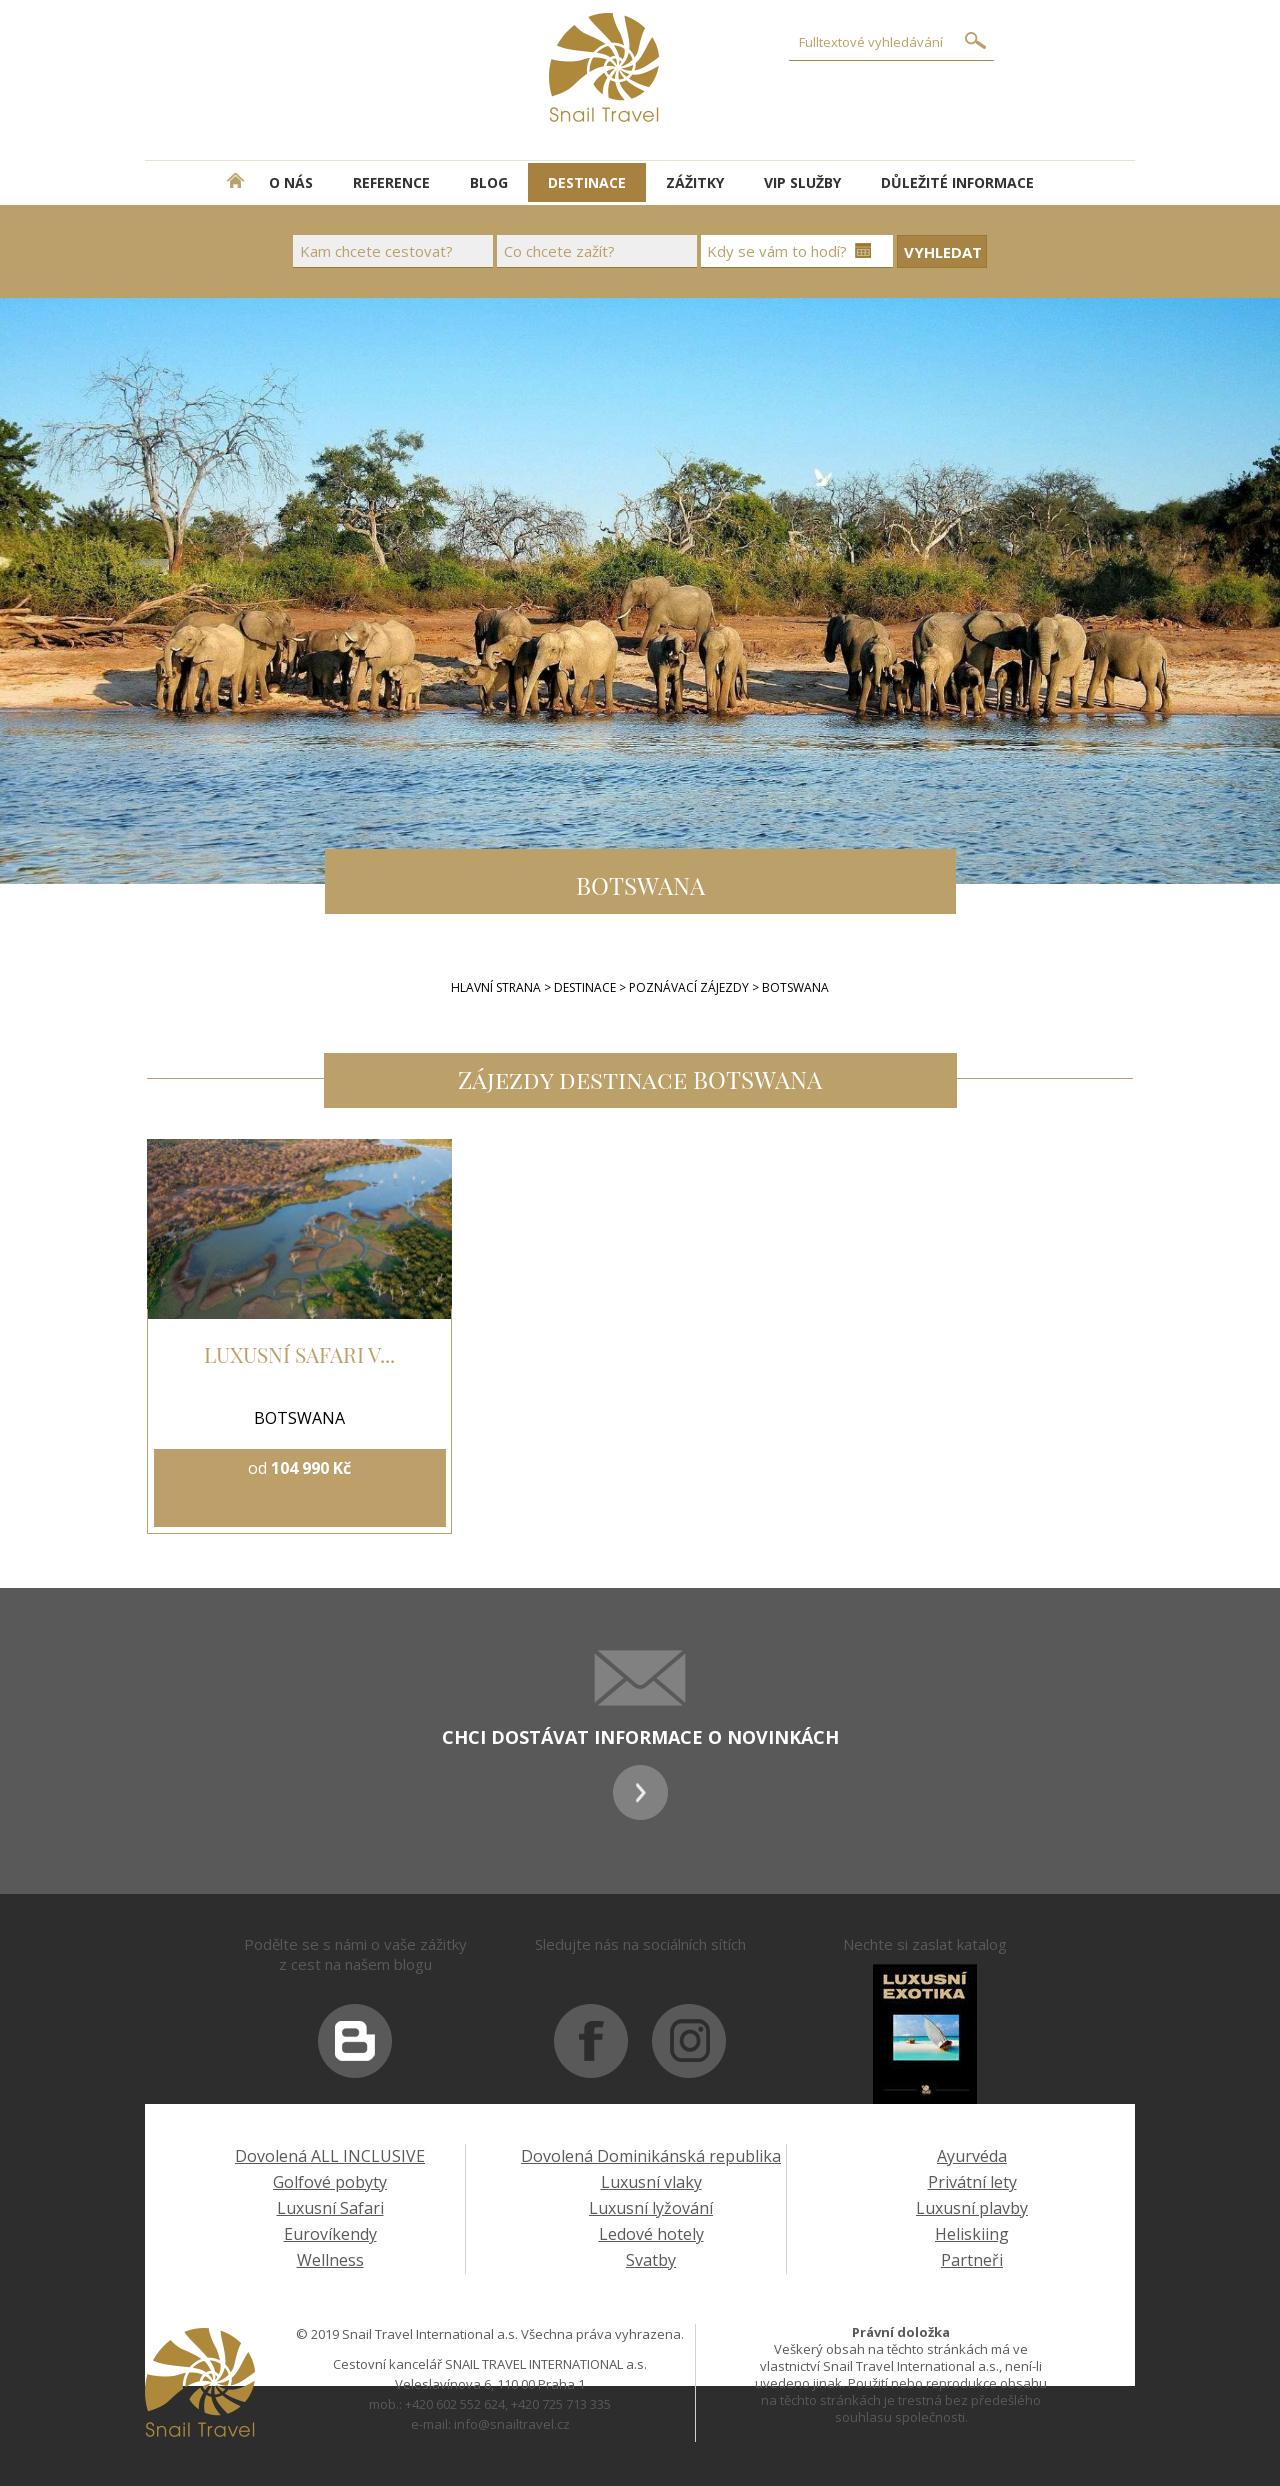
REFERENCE (391, 182)
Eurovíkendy (330, 2234)
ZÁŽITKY (695, 182)
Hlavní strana (496, 987)
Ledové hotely (651, 2234)
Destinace (585, 987)
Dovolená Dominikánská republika (651, 2156)
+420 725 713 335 (561, 2404)
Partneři (972, 2260)
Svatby (651, 2260)
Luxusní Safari (330, 2208)
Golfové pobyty (330, 2182)
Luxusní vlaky (651, 2182)
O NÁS (291, 182)
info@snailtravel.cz (512, 2424)
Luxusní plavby (972, 2208)
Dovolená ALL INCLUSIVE (330, 2156)
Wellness (330, 2260)
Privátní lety (972, 2182)
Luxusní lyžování (651, 2208)
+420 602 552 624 (455, 2404)
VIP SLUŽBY (802, 182)
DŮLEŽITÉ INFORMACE (957, 182)
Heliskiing (972, 2234)
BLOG (489, 182)
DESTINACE (587, 182)
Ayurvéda (972, 2156)
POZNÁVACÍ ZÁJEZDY (690, 987)
